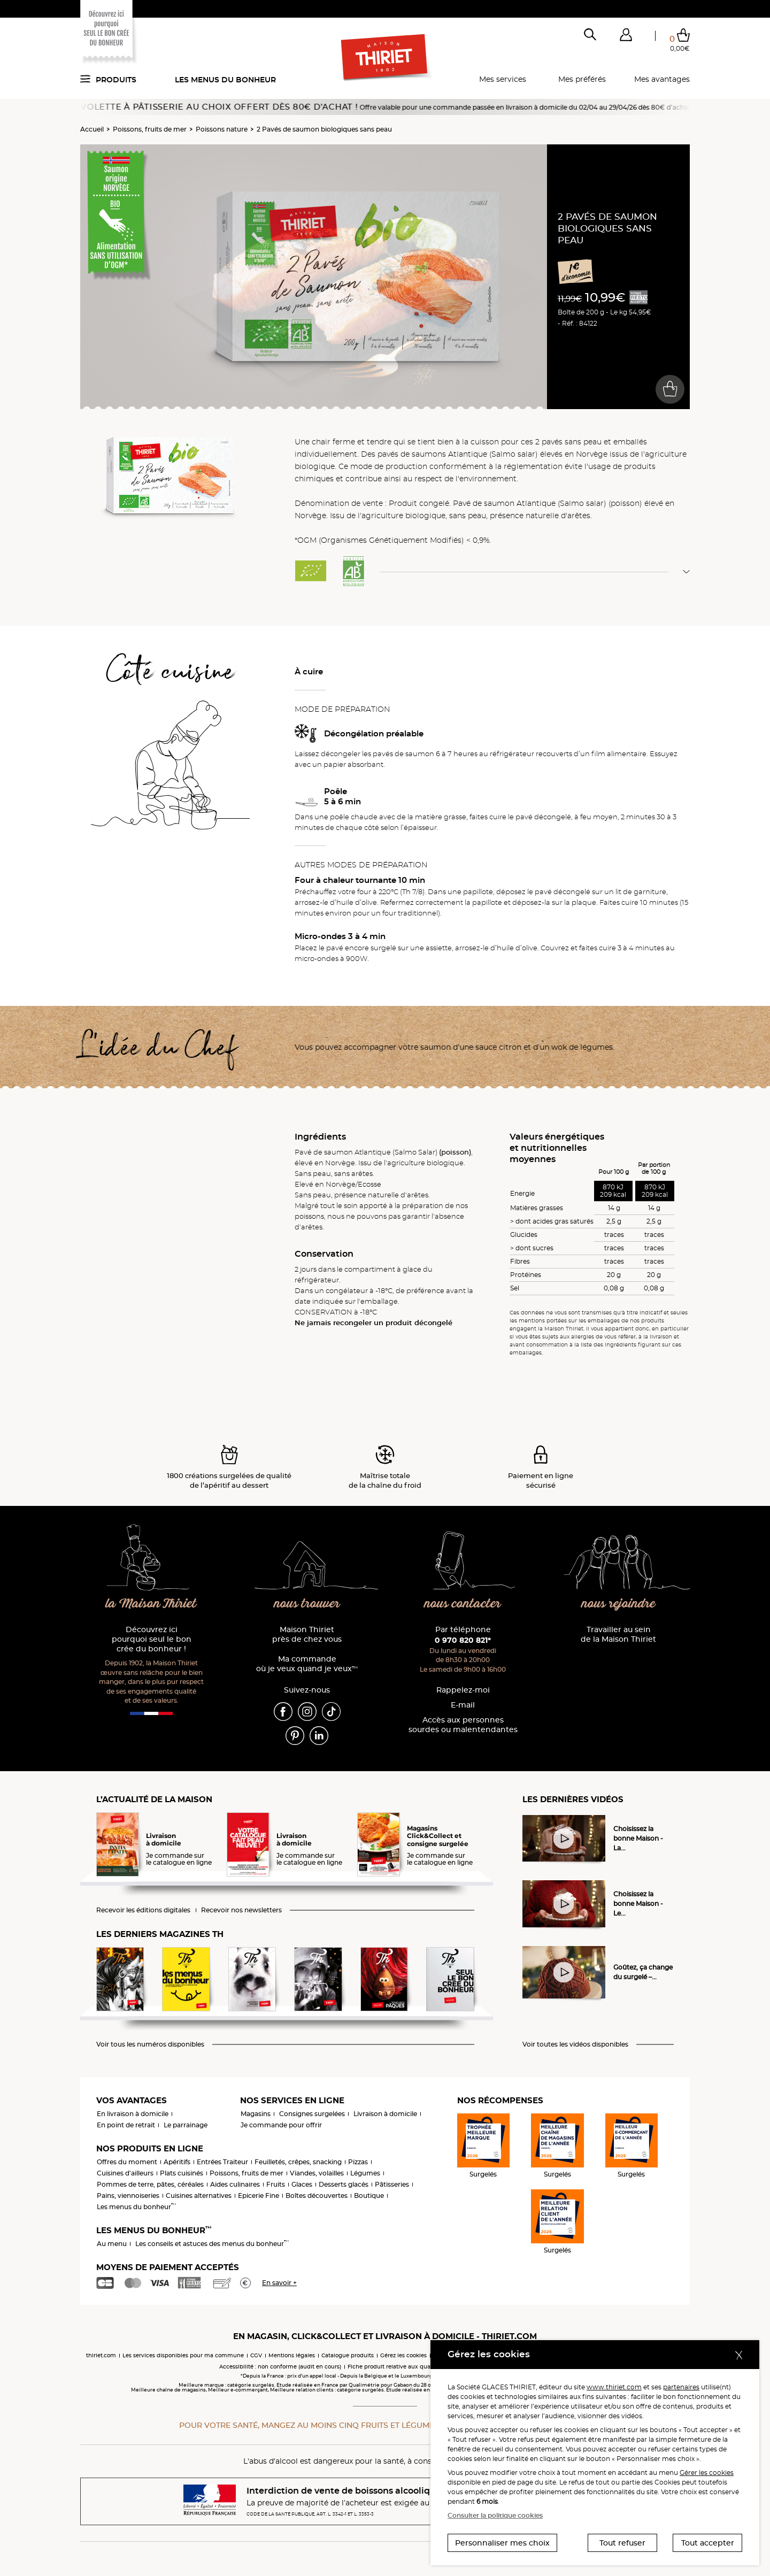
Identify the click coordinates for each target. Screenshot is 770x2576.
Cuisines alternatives (199, 2195)
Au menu (112, 2244)
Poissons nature (222, 129)
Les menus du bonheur (225, 79)
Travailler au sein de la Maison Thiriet (618, 1634)
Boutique (369, 2195)
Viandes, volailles (317, 2173)
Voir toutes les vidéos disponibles (575, 2044)
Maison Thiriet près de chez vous (307, 1634)
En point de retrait (126, 2125)
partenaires (681, 2387)
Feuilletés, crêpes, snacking (298, 2162)
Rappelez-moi (463, 1690)
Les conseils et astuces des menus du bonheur (212, 2244)
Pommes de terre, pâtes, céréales (150, 2184)
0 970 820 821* (463, 1640)
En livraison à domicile (132, 2114)
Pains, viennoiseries (128, 2195)
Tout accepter (707, 2543)
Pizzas (358, 2162)
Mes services (502, 79)
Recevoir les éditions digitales (143, 1910)
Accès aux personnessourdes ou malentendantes (463, 1725)
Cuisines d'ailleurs (125, 2173)
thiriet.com (101, 2355)
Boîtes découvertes (317, 2195)
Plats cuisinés (181, 2173)
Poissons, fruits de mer (150, 129)
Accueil (92, 129)
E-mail (463, 1705)
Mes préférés (582, 79)
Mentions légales (291, 2355)
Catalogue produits (347, 2355)
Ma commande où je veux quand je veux (307, 1664)
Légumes (365, 2173)
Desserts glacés (343, 2184)
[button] (625, 36)
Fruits (275, 2184)
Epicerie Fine (258, 2195)
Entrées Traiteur (222, 2162)
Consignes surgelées (312, 2114)
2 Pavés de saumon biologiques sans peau (324, 129)
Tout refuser (622, 2543)
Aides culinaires (235, 2184)
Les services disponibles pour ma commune (183, 2355)
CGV (256, 2355)
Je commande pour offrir (281, 2125)
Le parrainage (185, 2125)
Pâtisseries (392, 2184)
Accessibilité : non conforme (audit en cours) (280, 2366)
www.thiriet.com (614, 2387)
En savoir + (279, 2283)
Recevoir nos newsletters (241, 1910)
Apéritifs (177, 2162)
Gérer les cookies (707, 2473)
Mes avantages (662, 79)
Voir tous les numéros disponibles (150, 2044)
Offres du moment (127, 2162)
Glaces (301, 2184)
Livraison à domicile (385, 2114)
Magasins (256, 2114)
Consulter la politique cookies (495, 2515)
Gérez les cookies (403, 2355)
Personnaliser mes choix (502, 2543)
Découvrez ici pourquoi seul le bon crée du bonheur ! (151, 1639)
